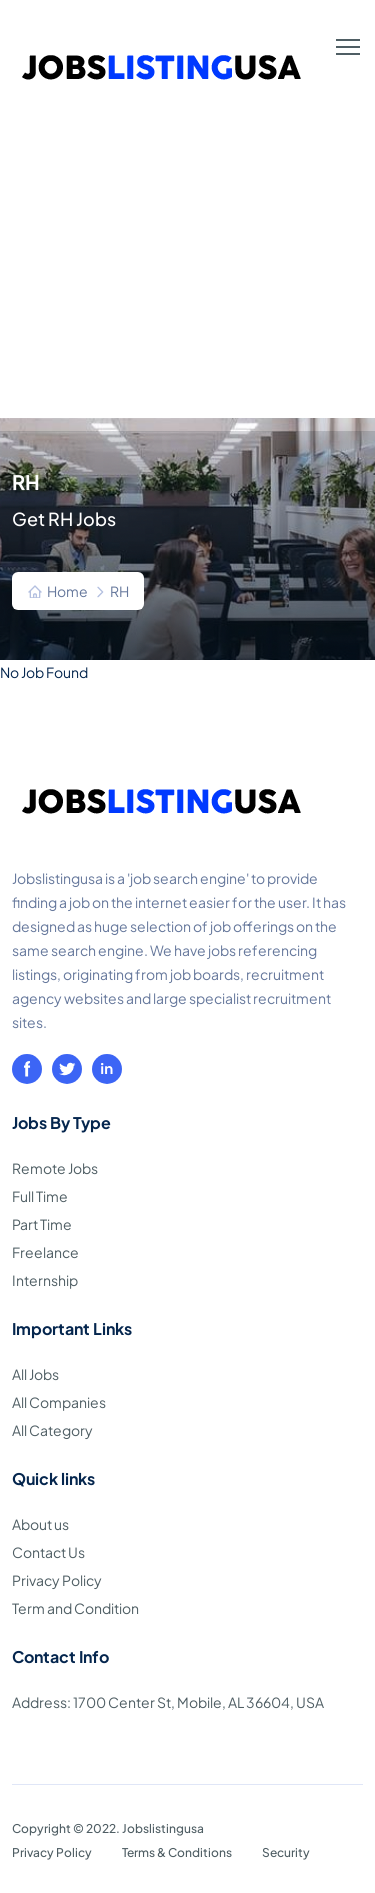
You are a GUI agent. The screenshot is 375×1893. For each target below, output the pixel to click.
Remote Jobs (55, 1168)
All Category (52, 1430)
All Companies (59, 1402)
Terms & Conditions (177, 1852)
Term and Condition (75, 1608)
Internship (45, 1280)
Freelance (45, 1252)
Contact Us (48, 1552)
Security (286, 1852)
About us (40, 1524)
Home (67, 591)
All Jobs (35, 1374)
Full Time (40, 1196)
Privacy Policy (57, 1580)
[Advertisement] (187, 272)
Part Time (42, 1224)
